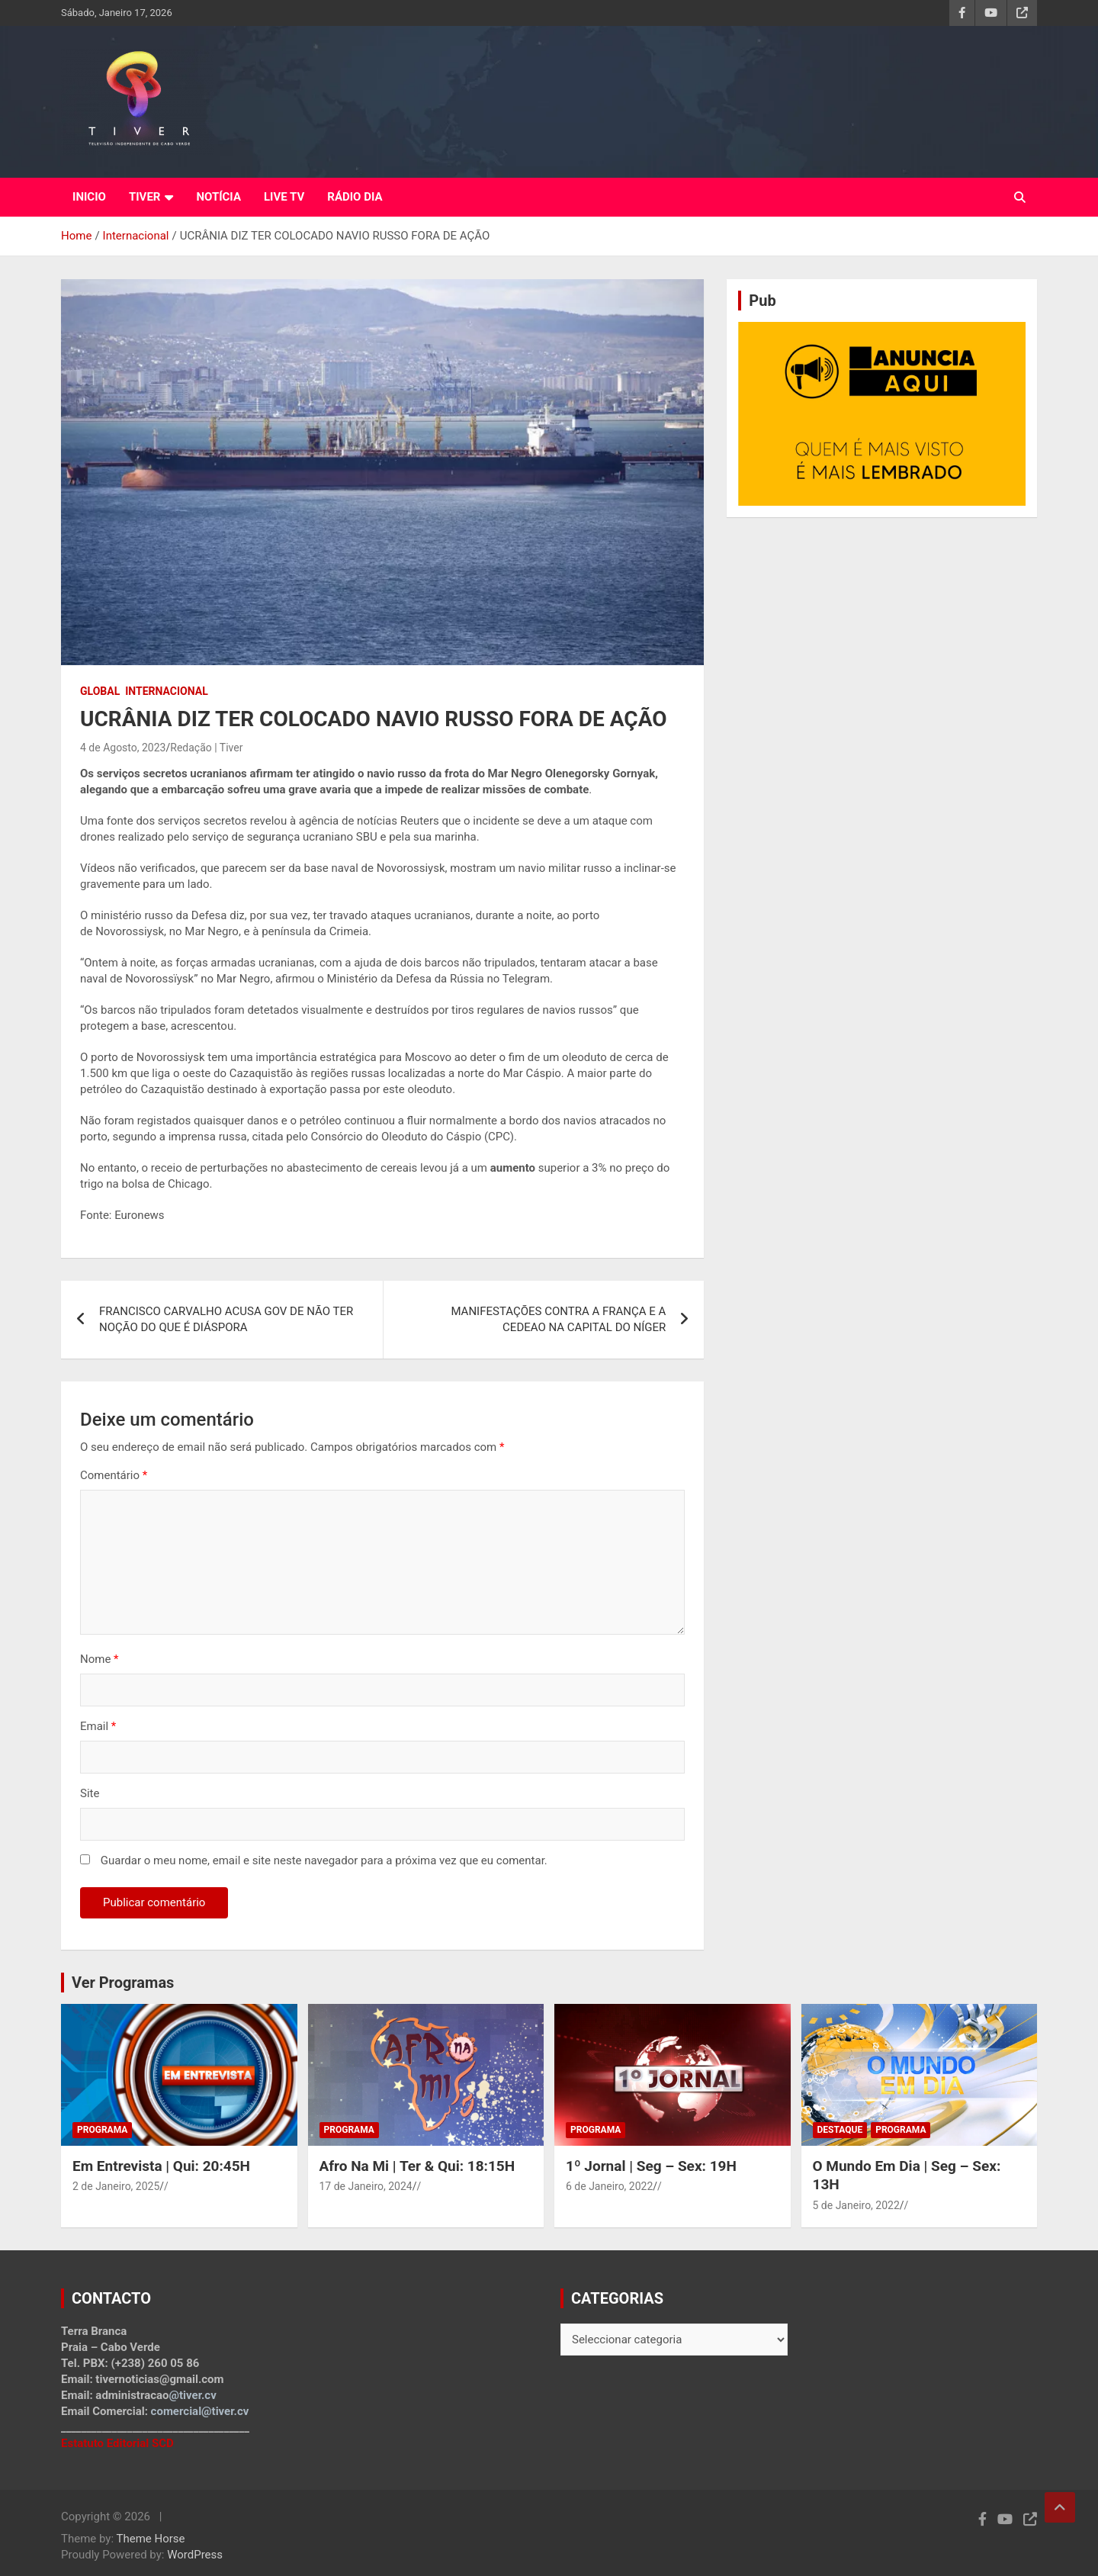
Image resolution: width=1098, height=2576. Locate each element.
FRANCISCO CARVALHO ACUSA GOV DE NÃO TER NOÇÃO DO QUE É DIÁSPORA (226, 1319)
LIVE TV (284, 197)
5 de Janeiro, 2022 (856, 2205)
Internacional (166, 691)
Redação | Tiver (206, 747)
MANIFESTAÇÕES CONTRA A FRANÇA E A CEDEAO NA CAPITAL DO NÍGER (558, 1319)
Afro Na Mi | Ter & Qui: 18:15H (417, 2166)
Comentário (113, 1475)
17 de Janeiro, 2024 (366, 2186)
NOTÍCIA (218, 197)
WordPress (195, 2555)
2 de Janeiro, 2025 (115, 2186)
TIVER (145, 197)
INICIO (89, 197)
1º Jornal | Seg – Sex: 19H (651, 2166)
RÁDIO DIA (354, 197)
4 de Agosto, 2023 (122, 747)
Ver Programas (123, 1982)
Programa (102, 2129)
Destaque (840, 2129)
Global (100, 691)
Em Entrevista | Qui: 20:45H (161, 2166)
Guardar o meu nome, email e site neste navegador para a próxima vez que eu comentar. (324, 1860)
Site (89, 1793)
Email (98, 1726)
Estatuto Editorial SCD (117, 2443)
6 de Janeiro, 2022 (609, 2186)
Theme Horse (151, 2538)
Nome (99, 1659)
